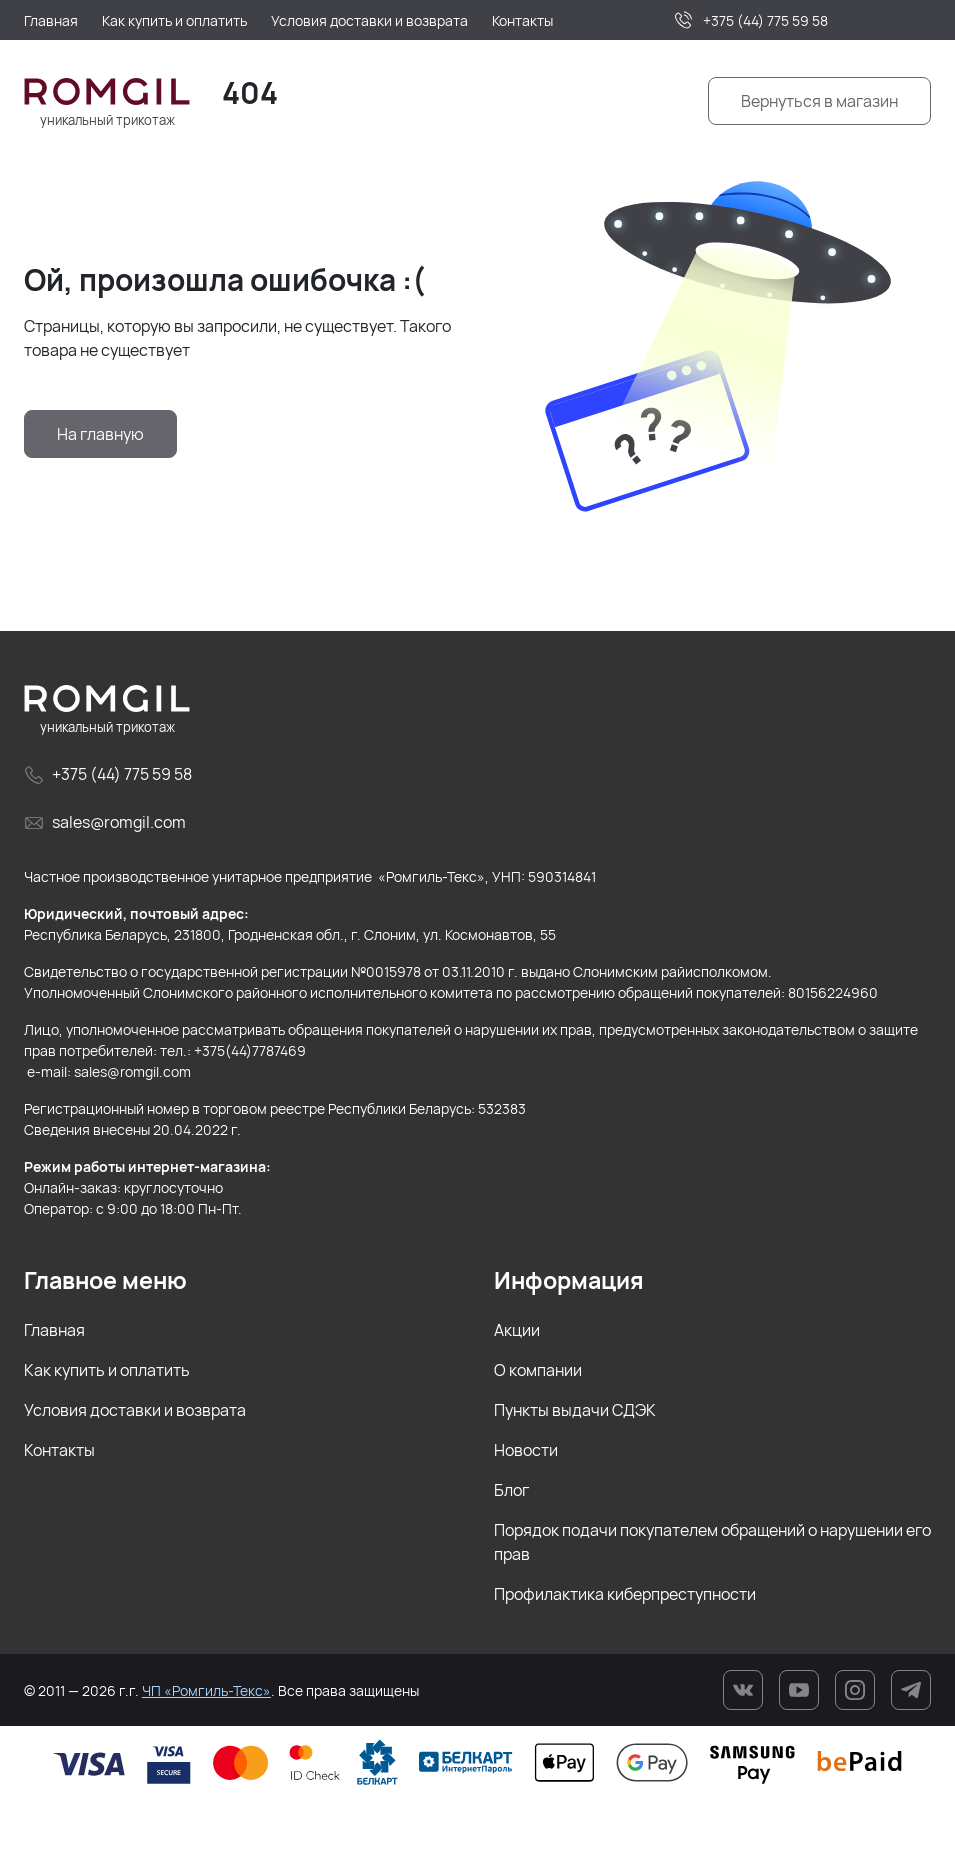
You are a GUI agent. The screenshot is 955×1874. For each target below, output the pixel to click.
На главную (100, 434)
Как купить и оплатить (107, 1370)
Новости (526, 1450)
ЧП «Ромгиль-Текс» (206, 1690)
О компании (538, 1370)
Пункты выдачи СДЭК (575, 1410)
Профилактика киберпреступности (625, 1594)
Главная (54, 1330)
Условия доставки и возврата (135, 1410)
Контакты (59, 1450)
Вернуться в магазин (819, 101)
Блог (511, 1490)
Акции (517, 1330)
